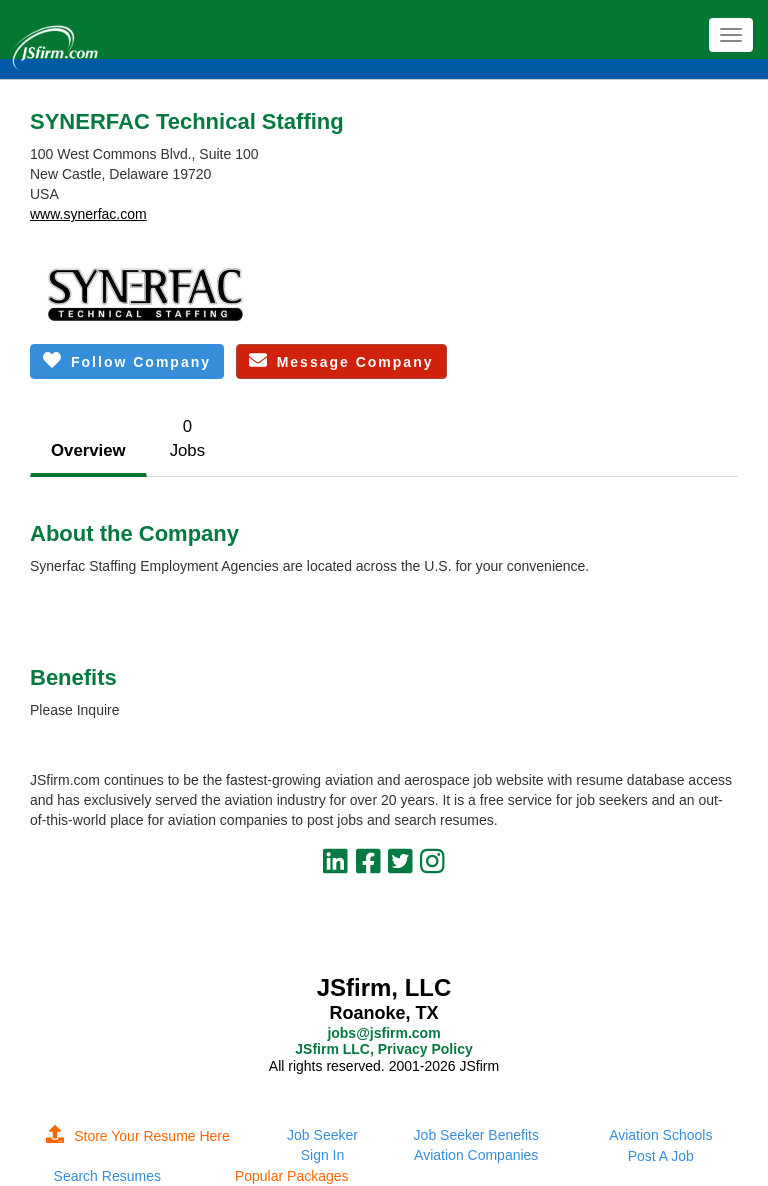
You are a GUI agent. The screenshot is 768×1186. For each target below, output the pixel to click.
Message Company (341, 360)
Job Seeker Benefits (476, 1135)
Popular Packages (292, 1176)
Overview (88, 450)
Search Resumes (107, 1176)
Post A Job (661, 1156)
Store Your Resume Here (138, 1136)
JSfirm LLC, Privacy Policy (383, 1049)
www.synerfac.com (88, 214)
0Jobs (187, 438)
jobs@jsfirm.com (383, 1033)
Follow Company (127, 360)
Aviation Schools (660, 1135)
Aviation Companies (476, 1155)
